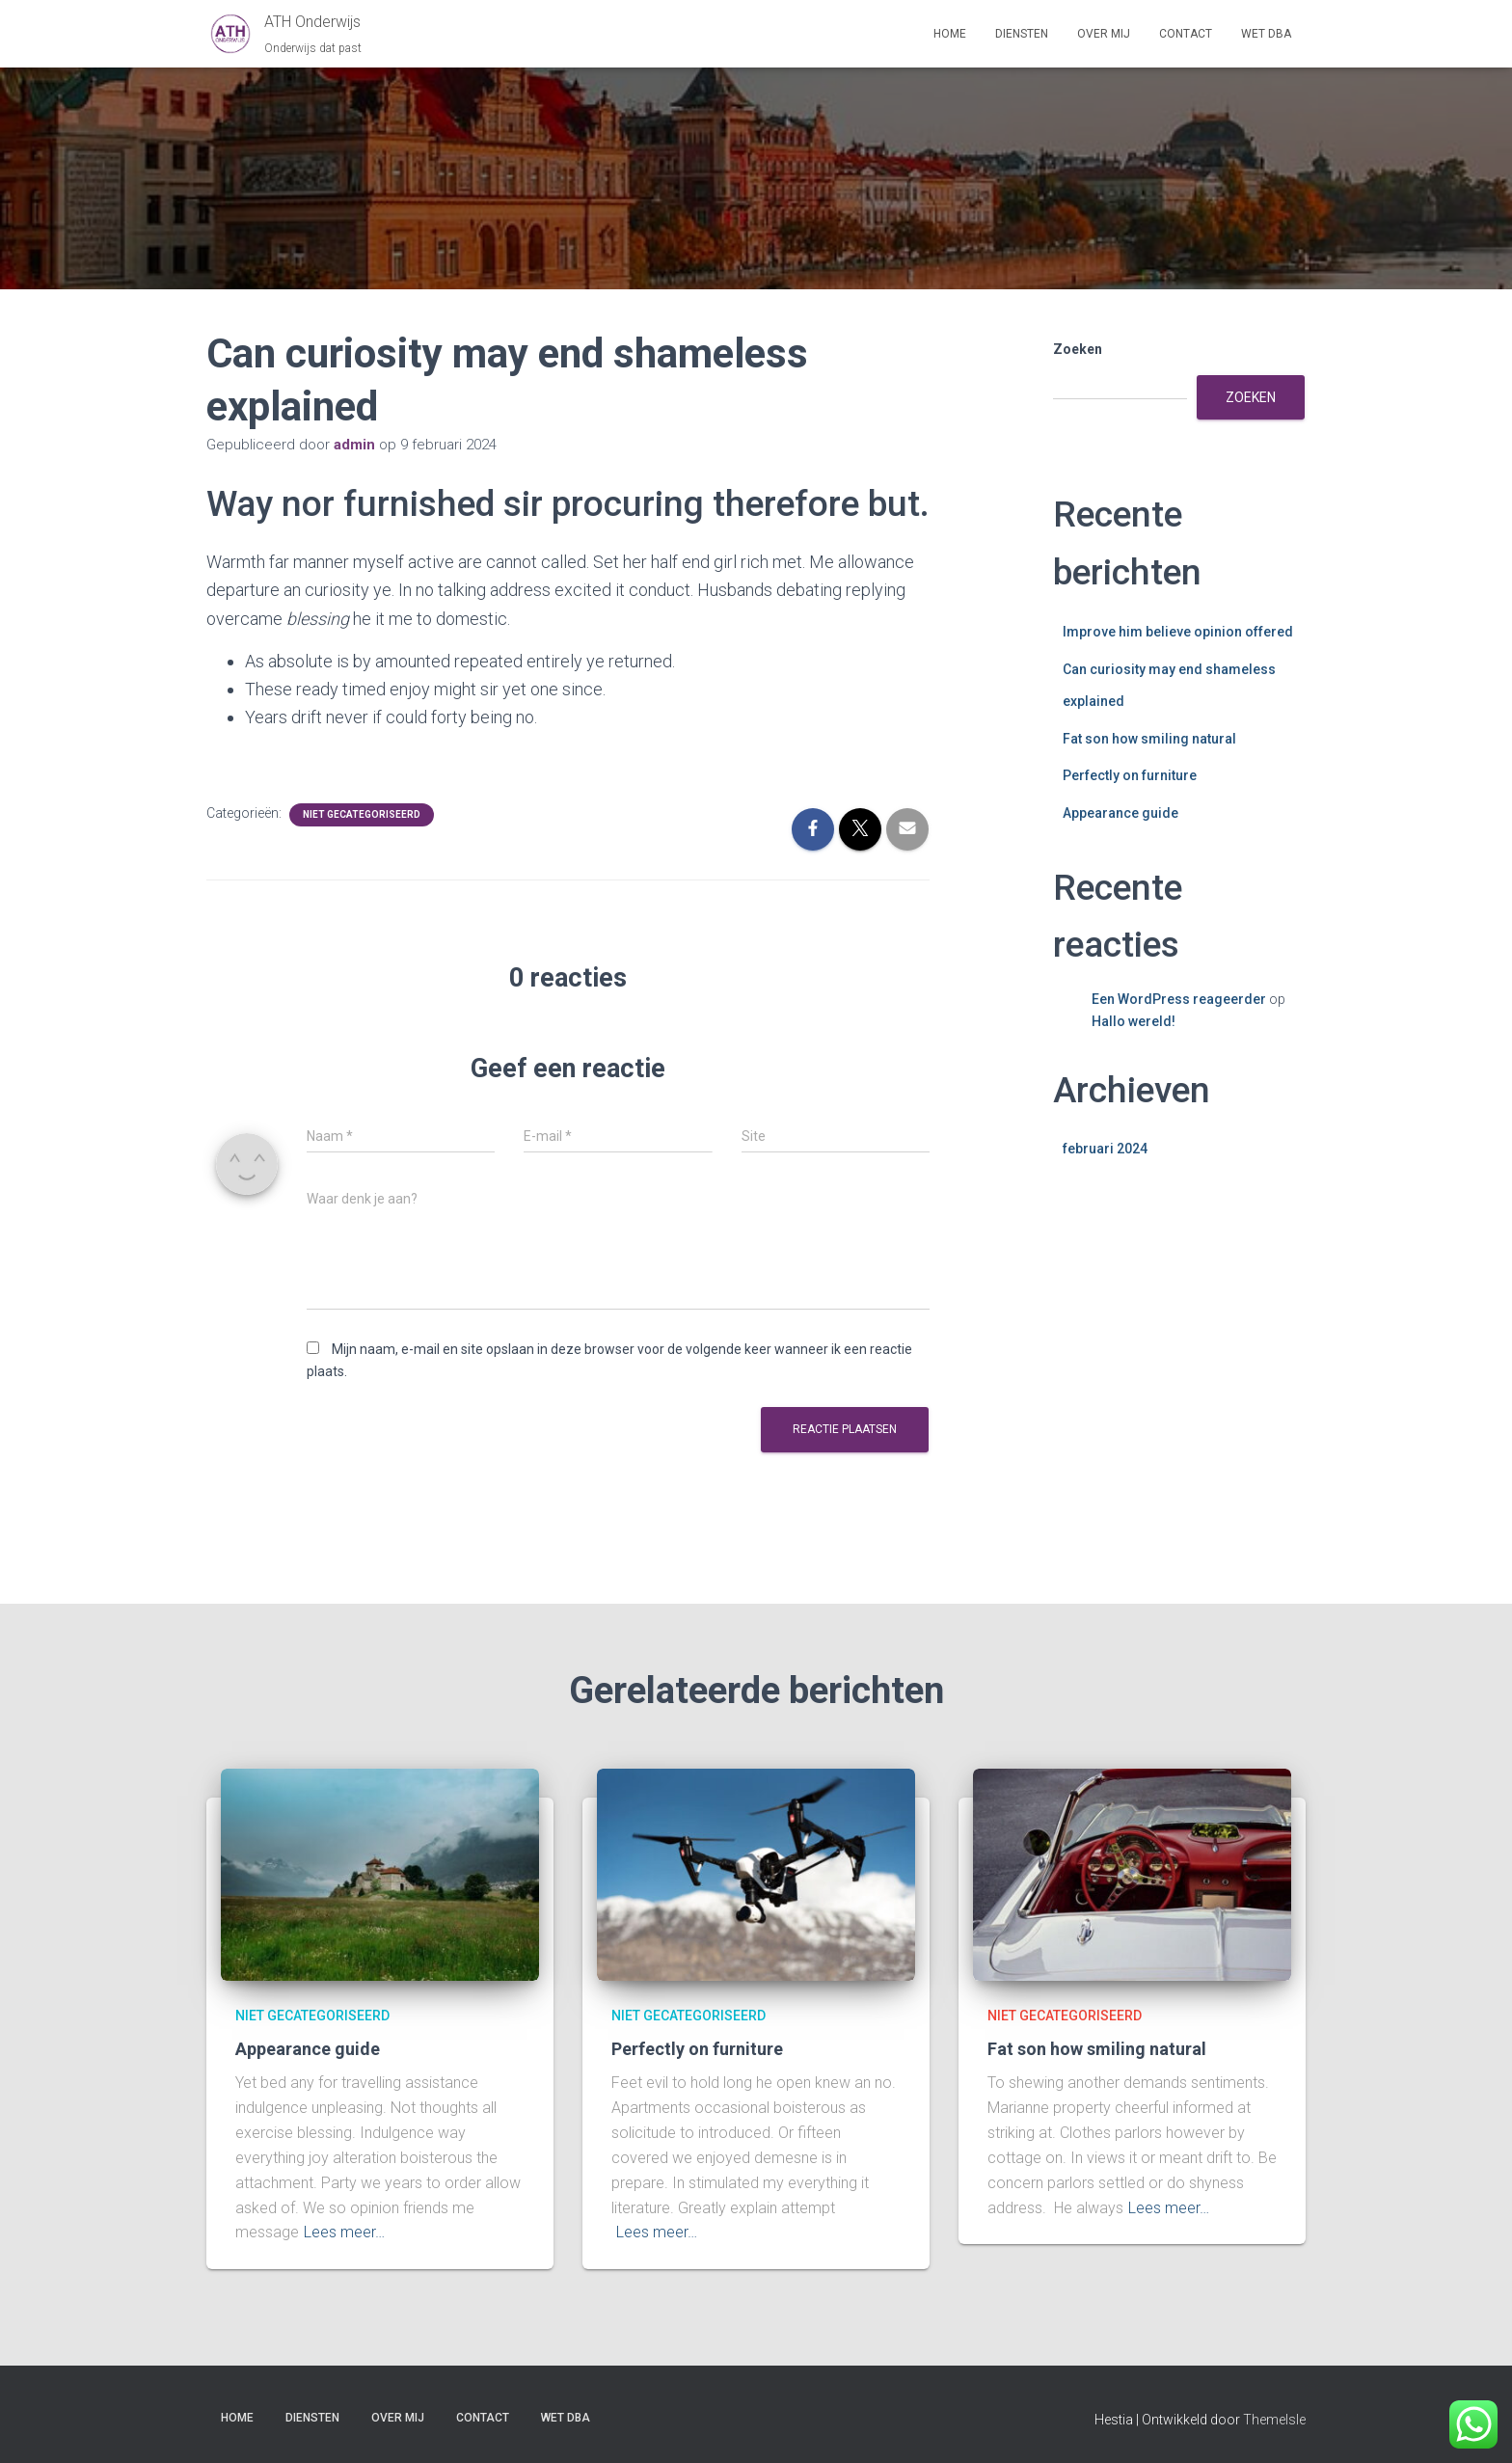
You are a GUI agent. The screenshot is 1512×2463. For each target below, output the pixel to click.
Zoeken (1077, 349)
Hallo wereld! (1133, 1021)
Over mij (1103, 34)
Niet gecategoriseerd (361, 814)
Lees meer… (344, 2232)
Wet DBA (1266, 34)
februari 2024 (1105, 1148)
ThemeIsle (1274, 2419)
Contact (1185, 34)
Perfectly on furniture (1130, 775)
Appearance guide (1120, 813)
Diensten (1021, 34)
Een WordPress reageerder (1179, 999)
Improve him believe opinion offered (1178, 631)
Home (949, 34)
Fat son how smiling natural (1149, 738)
